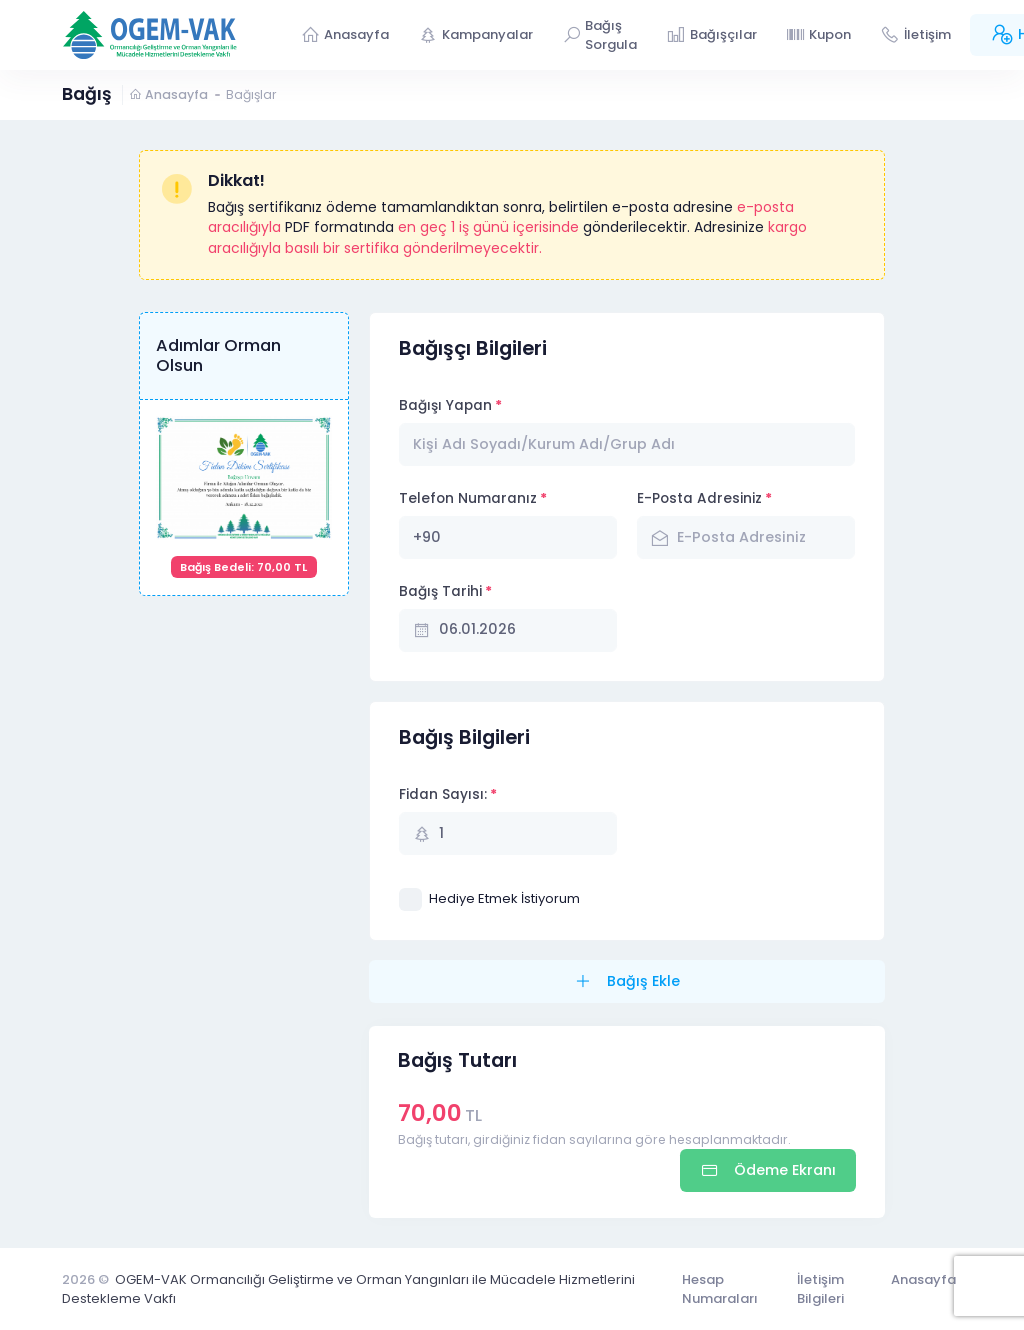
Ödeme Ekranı (783, 1170)
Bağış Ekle (641, 981)
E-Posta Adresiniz (699, 498)
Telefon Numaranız (468, 498)
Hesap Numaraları (720, 1289)
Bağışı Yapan (445, 405)
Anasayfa (168, 94)
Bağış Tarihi (440, 591)
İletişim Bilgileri (820, 1289)
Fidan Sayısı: (443, 794)
